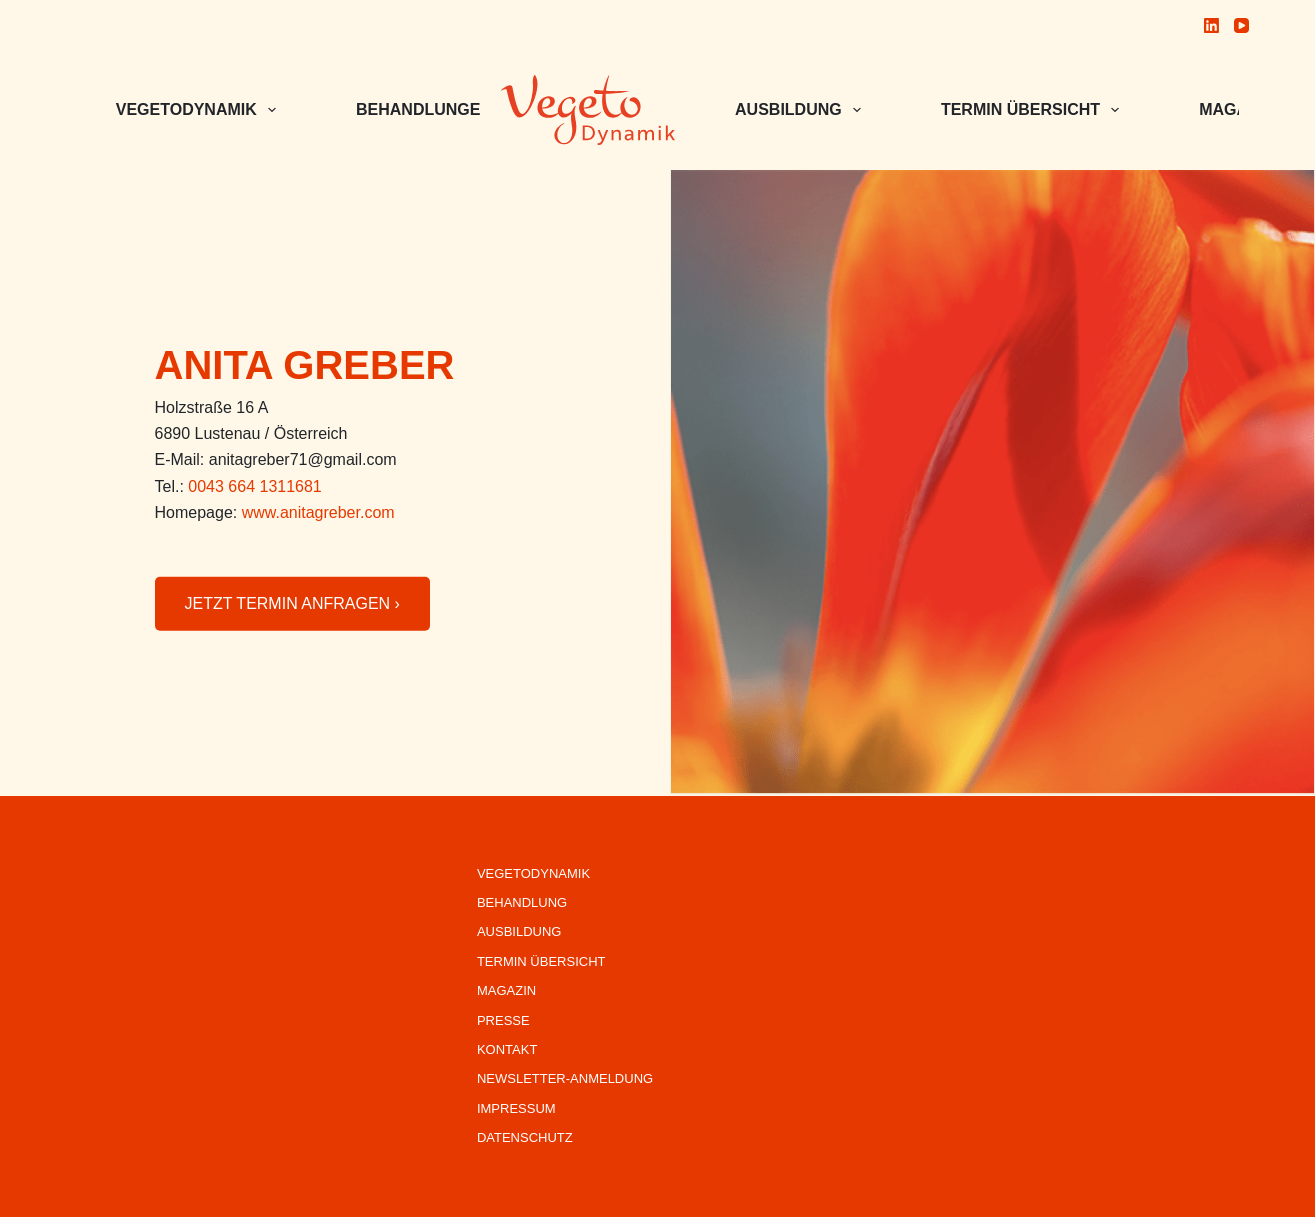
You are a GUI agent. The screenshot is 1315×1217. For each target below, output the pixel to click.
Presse (503, 1020)
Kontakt (507, 1049)
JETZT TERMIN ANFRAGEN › (292, 603)
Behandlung (522, 902)
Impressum (516, 1108)
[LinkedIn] (1211, 25)
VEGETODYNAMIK (200, 110)
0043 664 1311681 (254, 486)
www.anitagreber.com (318, 512)
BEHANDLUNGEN (437, 110)
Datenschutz (525, 1137)
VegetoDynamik (533, 873)
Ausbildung (802, 110)
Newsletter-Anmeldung (565, 1078)
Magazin (506, 990)
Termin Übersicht (1034, 110)
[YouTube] (1241, 25)
